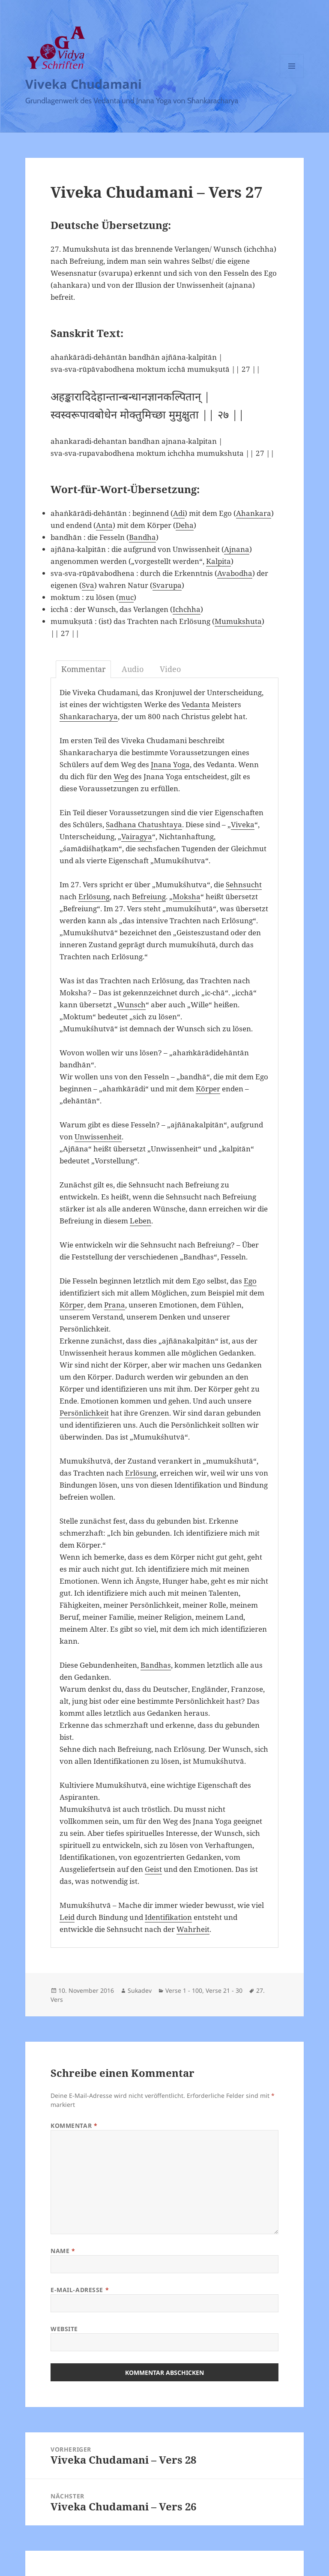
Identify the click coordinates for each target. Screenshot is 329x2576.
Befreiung (149, 896)
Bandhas (156, 1665)
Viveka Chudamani (83, 83)
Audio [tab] (133, 669)
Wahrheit (192, 1929)
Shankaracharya (89, 716)
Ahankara (253, 513)
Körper (208, 1089)
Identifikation (168, 1917)
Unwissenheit (98, 1137)
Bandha (142, 537)
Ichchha (186, 609)
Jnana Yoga (170, 764)
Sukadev (140, 1990)
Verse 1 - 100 (183, 1990)
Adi (179, 513)
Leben (140, 1221)
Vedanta (196, 704)
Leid (67, 1917)
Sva (88, 585)
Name (63, 2251)
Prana (114, 1305)
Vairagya (136, 836)
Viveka (242, 824)
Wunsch (131, 1004)
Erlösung (94, 896)
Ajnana (236, 549)
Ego (250, 1281)
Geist (153, 1869)
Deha (185, 525)
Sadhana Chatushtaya (144, 824)
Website (64, 2329)
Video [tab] (170, 669)
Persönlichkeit (84, 1413)
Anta (104, 525)
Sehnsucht (244, 884)
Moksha (186, 896)
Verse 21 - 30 (224, 1990)
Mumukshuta (238, 621)
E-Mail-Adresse (80, 2290)
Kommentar (74, 2125)
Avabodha (234, 573)
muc (126, 597)
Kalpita (218, 561)
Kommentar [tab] (83, 669)
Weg (121, 776)
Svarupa (167, 585)
